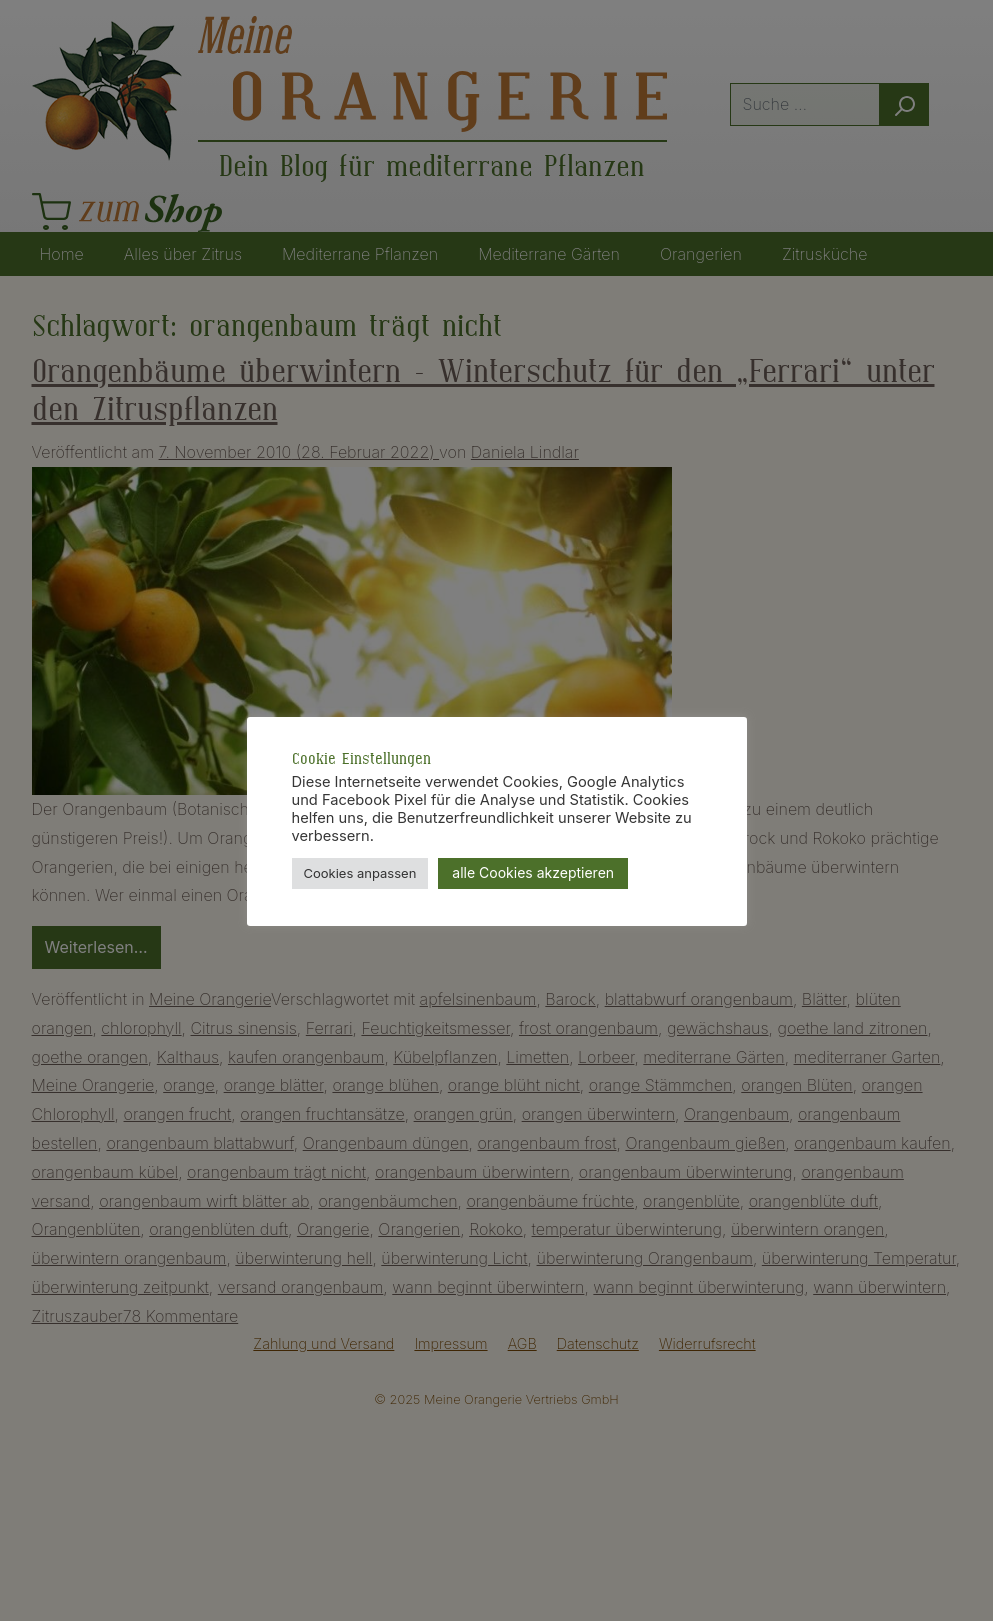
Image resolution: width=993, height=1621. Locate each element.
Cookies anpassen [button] (360, 873)
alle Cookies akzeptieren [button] (533, 872)
